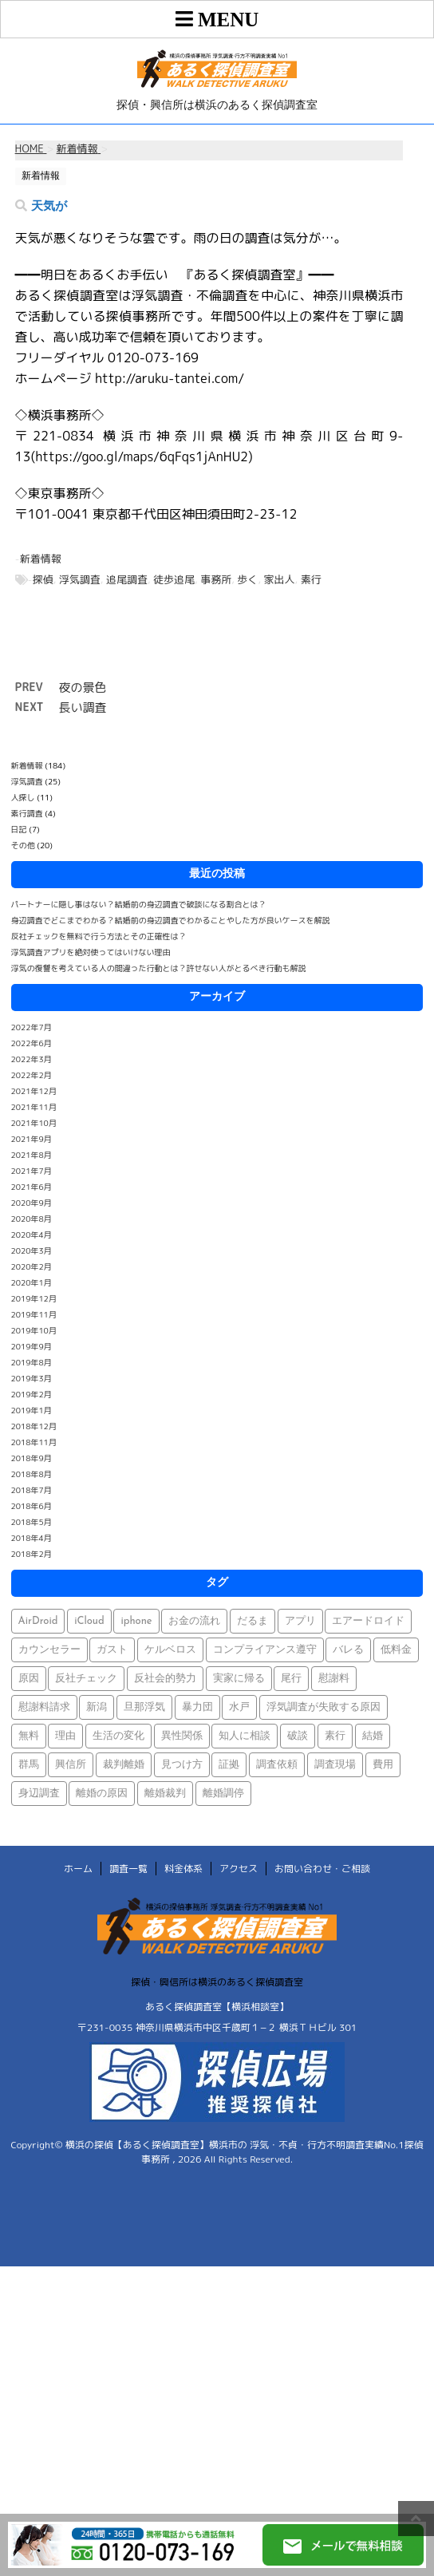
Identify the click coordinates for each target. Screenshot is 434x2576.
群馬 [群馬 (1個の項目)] (28, 1765)
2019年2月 (31, 1394)
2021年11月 (34, 1106)
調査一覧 (128, 1868)
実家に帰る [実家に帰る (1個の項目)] (239, 1678)
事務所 (215, 579)
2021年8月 (31, 1154)
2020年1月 (31, 1282)
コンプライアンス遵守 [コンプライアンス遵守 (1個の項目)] (265, 1650)
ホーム (78, 1868)
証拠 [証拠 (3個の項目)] (229, 1765)
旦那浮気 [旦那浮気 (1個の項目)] (144, 1707)
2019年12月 (34, 1298)
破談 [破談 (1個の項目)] (297, 1736)
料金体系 (183, 1868)
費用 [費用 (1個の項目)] (383, 1765)
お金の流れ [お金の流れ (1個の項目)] (194, 1621)
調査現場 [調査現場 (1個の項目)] (335, 1765)
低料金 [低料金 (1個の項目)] (396, 1650)
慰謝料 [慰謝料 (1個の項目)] (333, 1678)
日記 (19, 829)
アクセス (238, 1868)
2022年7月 (31, 1027)
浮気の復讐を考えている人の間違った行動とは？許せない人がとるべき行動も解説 (158, 968)
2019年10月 (34, 1330)
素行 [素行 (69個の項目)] (335, 1736)
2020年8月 (31, 1218)
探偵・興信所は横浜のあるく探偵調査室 (217, 1982)
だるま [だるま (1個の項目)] (252, 1621)
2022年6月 (31, 1043)
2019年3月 (31, 1378)
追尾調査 (127, 579)
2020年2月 (31, 1266)
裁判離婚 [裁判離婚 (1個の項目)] (123, 1765)
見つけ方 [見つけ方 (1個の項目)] (182, 1765)
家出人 (279, 579)
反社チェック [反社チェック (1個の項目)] (86, 1678)
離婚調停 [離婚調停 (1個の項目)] (223, 1793)
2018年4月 (31, 1537)
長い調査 (83, 707)
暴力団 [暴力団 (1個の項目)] (197, 1707)
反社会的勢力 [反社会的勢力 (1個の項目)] (165, 1678)
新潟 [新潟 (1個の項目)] (96, 1707)
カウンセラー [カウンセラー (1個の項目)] (49, 1650)
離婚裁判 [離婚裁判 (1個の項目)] (165, 1793)
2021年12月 (34, 1090)
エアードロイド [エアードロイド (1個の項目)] (368, 1621)
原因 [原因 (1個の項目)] (28, 1678)
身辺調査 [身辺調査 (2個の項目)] (39, 1793)
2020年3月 (31, 1250)
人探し (23, 797)
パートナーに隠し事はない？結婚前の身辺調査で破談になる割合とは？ (138, 904)
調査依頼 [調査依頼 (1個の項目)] (277, 1765)
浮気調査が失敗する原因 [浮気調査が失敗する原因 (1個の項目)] (323, 1707)
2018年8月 (31, 1474)
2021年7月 (31, 1170)
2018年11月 (34, 1442)
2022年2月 (31, 1075)
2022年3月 (31, 1059)
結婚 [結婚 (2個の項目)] (372, 1736)
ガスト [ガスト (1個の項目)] (112, 1650)
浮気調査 (80, 579)
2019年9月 (31, 1346)
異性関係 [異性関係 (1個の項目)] (182, 1736)
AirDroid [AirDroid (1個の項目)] (38, 1621)
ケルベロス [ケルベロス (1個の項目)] (170, 1650)
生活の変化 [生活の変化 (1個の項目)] (118, 1736)
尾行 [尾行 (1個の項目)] (291, 1678)
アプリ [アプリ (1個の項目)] (300, 1621)
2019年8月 (31, 1362)
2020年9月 (31, 1202)
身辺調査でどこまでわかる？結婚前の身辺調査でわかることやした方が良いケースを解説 (170, 920)
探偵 (43, 579)
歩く (247, 579)
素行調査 (27, 813)
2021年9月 (31, 1138)
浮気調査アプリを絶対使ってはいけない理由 (91, 952)
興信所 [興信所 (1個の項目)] (70, 1765)
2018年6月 (31, 1505)
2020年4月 (31, 1234)
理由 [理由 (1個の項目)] (65, 1736)
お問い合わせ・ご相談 (322, 1868)
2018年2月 (31, 1553)
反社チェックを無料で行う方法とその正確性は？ (99, 936)
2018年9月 (31, 1458)
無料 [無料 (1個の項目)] (28, 1736)
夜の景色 (83, 687)
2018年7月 (31, 1489)
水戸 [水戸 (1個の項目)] (239, 1707)
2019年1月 (31, 1410)
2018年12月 (34, 1426)
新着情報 (40, 558)
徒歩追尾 (174, 579)
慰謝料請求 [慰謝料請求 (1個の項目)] (44, 1707)
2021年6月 (31, 1186)
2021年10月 (34, 1122)
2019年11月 (34, 1314)
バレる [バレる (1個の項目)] (348, 1650)
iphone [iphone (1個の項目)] (136, 1621)
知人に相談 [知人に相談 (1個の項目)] (244, 1736)
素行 (311, 579)
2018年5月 (31, 1521)
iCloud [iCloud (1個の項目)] (89, 1621)
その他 (23, 845)
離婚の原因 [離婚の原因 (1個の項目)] (102, 1793)
